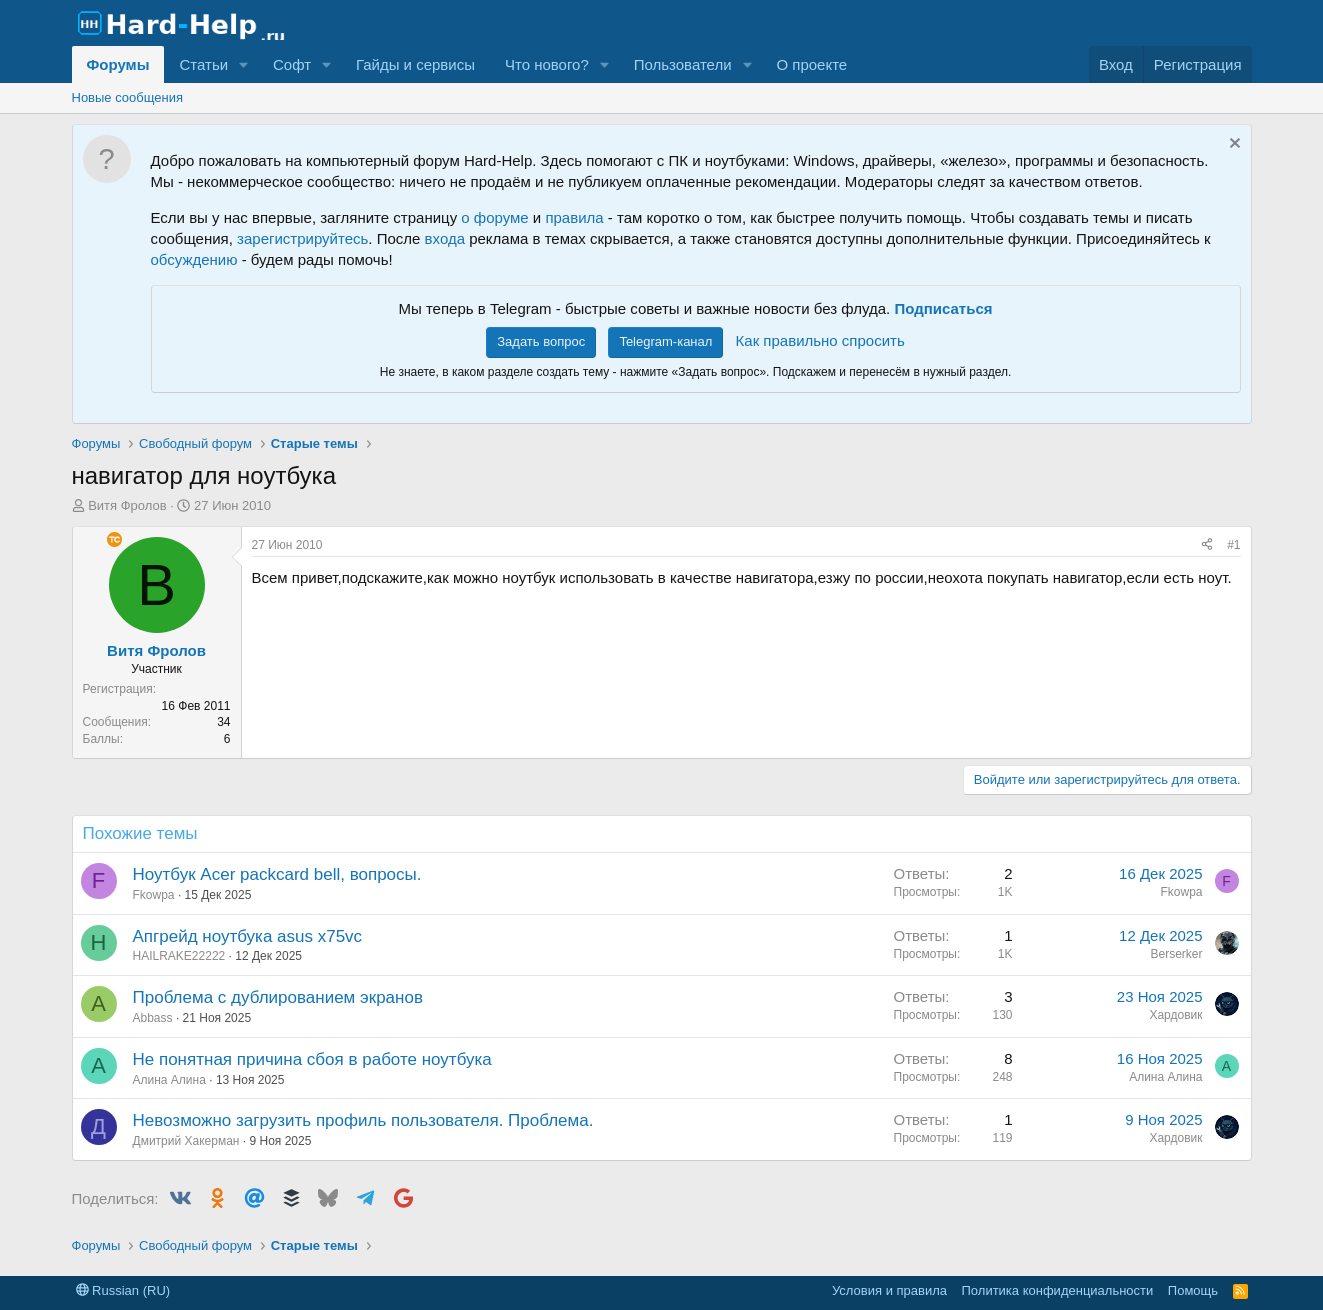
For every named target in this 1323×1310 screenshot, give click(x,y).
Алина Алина (169, 1080)
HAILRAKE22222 (179, 956)
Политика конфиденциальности (1058, 1290)
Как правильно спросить (820, 340)
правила (574, 217)
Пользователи (683, 64)
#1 (1233, 545)
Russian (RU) (123, 1290)
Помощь (1193, 1290)
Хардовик (1175, 1015)
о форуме (494, 217)
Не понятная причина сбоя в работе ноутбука (312, 1059)
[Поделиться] (1207, 545)
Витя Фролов (127, 505)
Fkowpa (154, 895)
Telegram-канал (665, 341)
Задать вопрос (541, 341)
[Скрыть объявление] (1232, 145)
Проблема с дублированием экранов (278, 997)
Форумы (118, 64)
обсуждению (194, 259)
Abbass (153, 1018)
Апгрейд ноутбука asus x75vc (248, 936)
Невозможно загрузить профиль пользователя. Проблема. (363, 1120)
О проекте (811, 64)
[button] (244, 64)
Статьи (203, 64)
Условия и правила (889, 1290)
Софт (292, 64)
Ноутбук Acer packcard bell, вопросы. (277, 874)
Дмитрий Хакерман (186, 1141)
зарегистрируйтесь (302, 238)
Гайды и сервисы (415, 64)
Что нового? (547, 64)
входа (445, 238)
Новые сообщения (128, 97)
